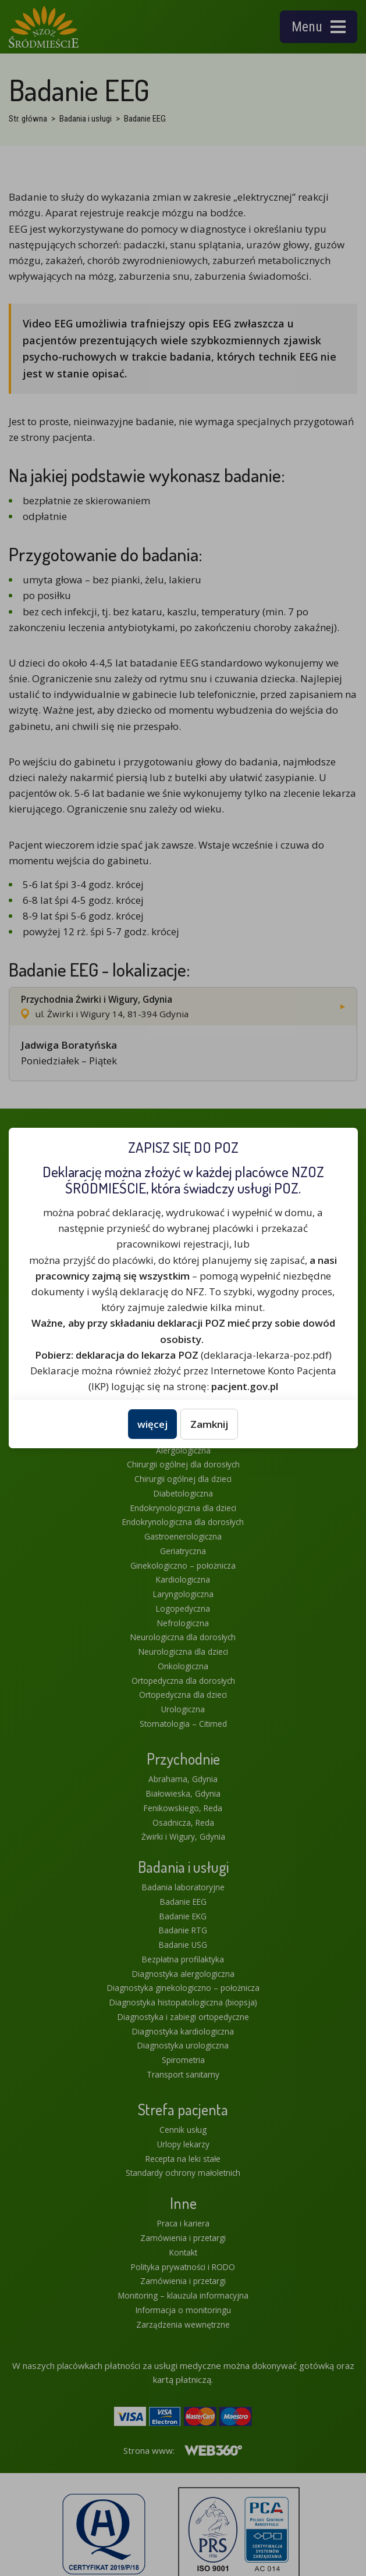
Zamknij (209, 1424)
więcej (152, 1424)
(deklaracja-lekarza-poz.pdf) (183, 1355)
